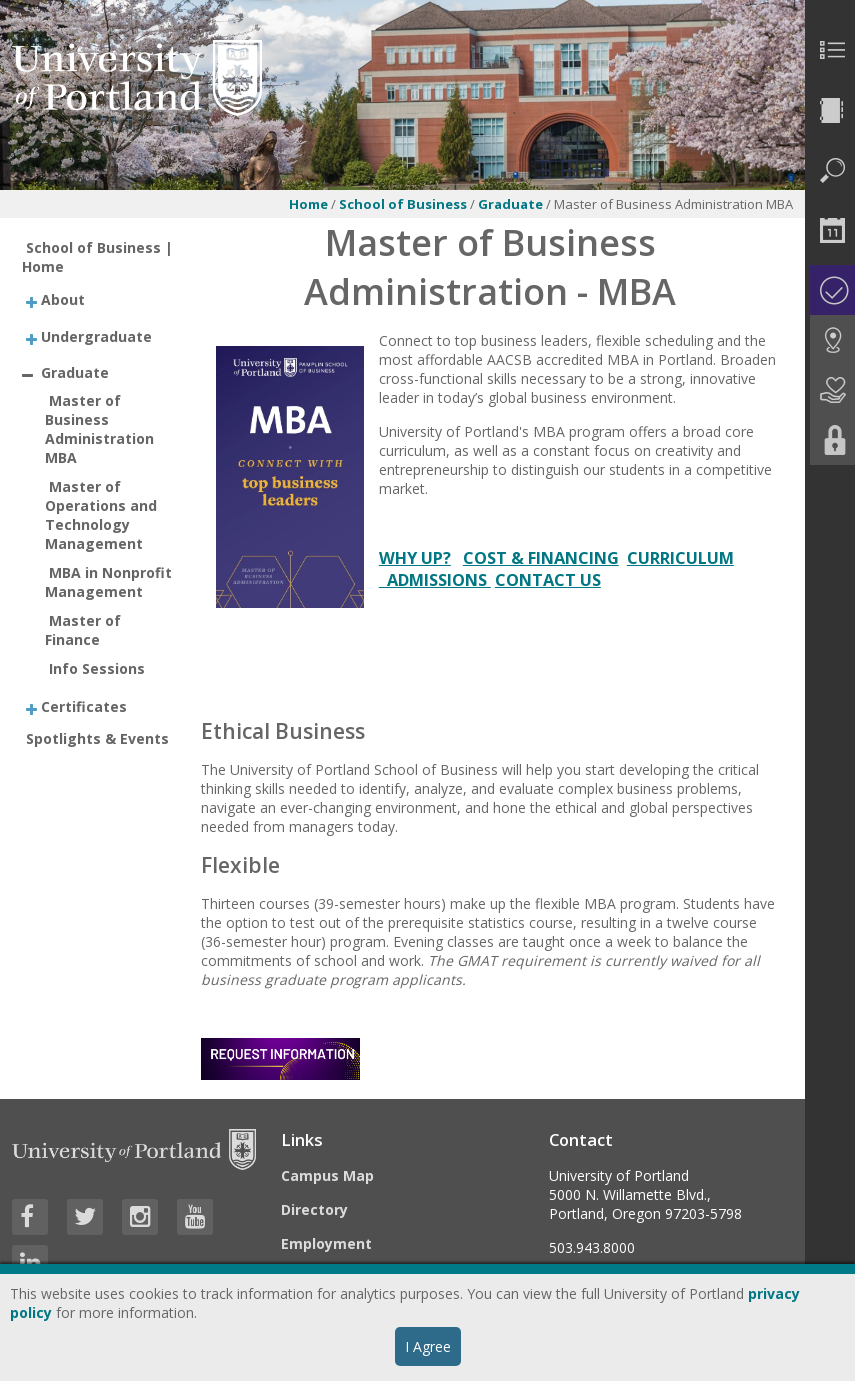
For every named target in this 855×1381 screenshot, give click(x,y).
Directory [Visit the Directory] (314, 1209)
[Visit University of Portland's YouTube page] (195, 1217)
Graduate (512, 204)
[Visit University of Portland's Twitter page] (85, 1217)
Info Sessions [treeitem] (97, 668)
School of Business (403, 204)
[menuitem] (830, 50)
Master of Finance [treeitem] (83, 630)
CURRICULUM (680, 558)
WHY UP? (415, 558)
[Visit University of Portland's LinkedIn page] (30, 1263)
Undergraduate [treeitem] (96, 335)
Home (308, 204)
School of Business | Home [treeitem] (97, 257)
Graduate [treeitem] (75, 372)
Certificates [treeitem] (84, 705)
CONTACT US (548, 580)
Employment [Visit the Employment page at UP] (326, 1243)
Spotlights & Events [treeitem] (97, 738)
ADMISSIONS (435, 580)
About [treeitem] (63, 299)
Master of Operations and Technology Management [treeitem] (101, 515)
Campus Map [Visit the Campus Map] (327, 1175)
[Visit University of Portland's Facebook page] (30, 1217)
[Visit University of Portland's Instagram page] (140, 1217)
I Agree (428, 1346)
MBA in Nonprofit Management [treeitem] (108, 582)
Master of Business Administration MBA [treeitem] (99, 429)
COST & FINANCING (541, 558)
